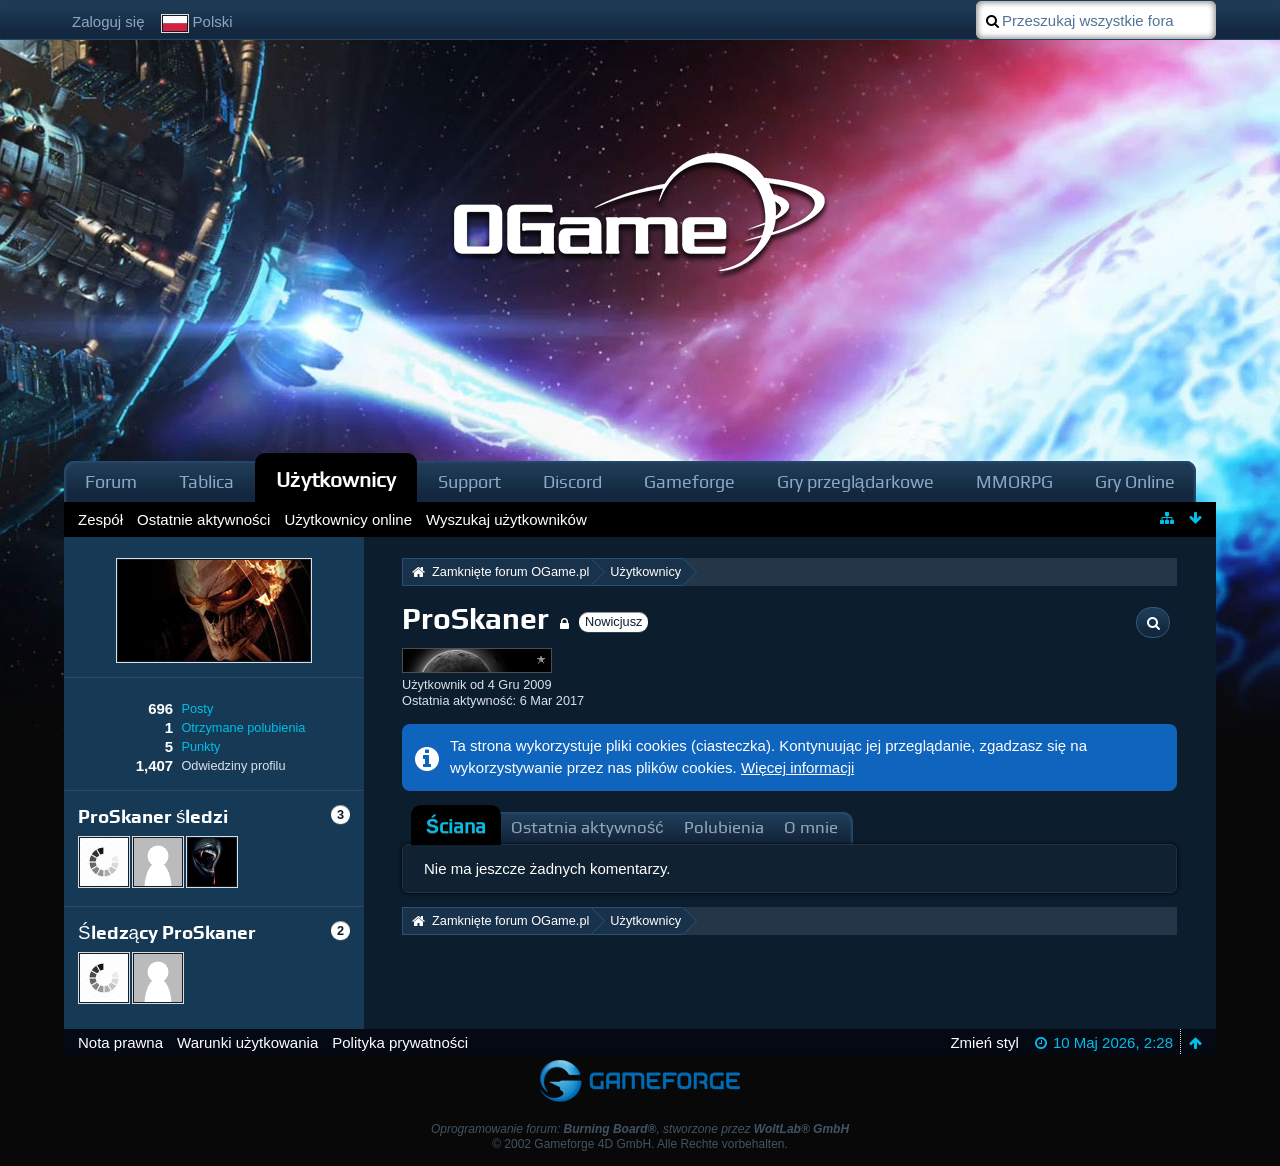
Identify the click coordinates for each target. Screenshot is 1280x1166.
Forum (111, 481)
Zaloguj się (108, 21)
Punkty (200, 746)
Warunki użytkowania (247, 1042)
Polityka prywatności (400, 1042)
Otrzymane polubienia (243, 727)
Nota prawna (120, 1042)
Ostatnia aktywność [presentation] (587, 827)
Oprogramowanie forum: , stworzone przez (640, 1129)
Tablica (206, 481)
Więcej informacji (797, 767)
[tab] (456, 827)
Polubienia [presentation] (724, 827)
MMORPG (1014, 481)
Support (469, 481)
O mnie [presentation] (811, 827)
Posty (197, 708)
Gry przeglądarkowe (855, 481)
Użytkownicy (336, 479)
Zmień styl (984, 1042)
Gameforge (689, 481)
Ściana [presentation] (456, 826)
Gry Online (1135, 481)
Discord (572, 481)
